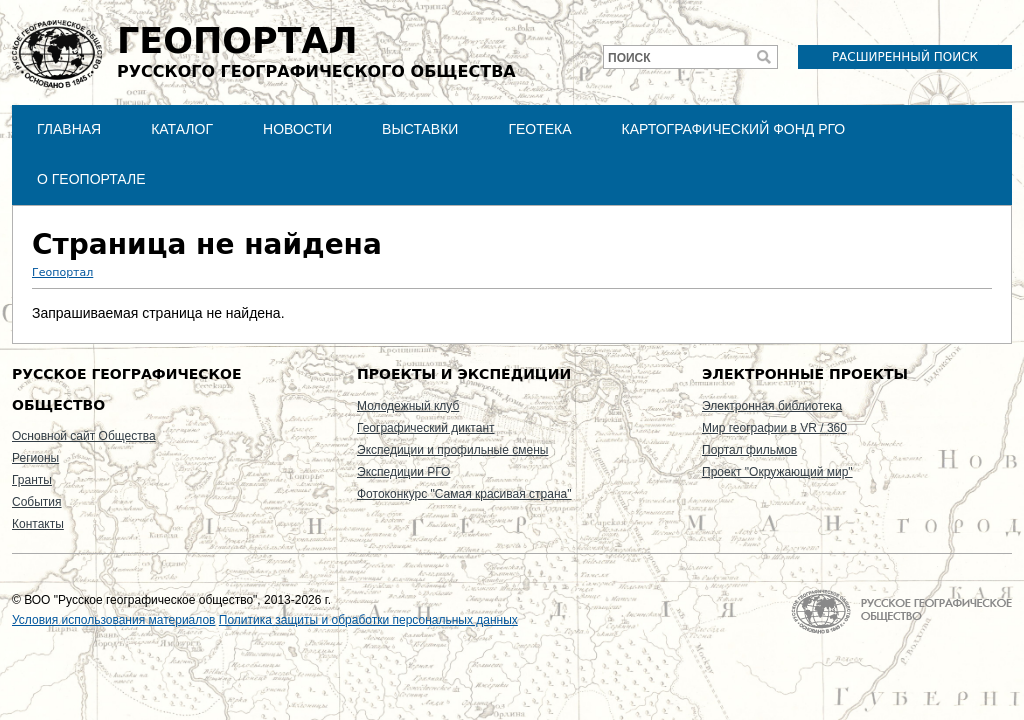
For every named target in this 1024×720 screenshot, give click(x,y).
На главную (901, 611)
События (37, 502)
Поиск (629, 58)
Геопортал (62, 272)
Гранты (32, 480)
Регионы (35, 458)
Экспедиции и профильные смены (452, 450)
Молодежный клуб (408, 406)
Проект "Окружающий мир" (777, 472)
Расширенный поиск (905, 57)
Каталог (182, 129)
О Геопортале (91, 179)
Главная (69, 129)
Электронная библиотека (772, 406)
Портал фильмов (749, 450)
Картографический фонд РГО (734, 129)
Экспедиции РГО (403, 472)
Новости (297, 129)
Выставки (420, 129)
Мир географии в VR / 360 (774, 428)
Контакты (38, 524)
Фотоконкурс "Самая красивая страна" (464, 494)
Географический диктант (426, 428)
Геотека (539, 129)
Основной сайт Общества (84, 436)
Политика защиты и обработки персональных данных (368, 620)
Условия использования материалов (113, 620)
